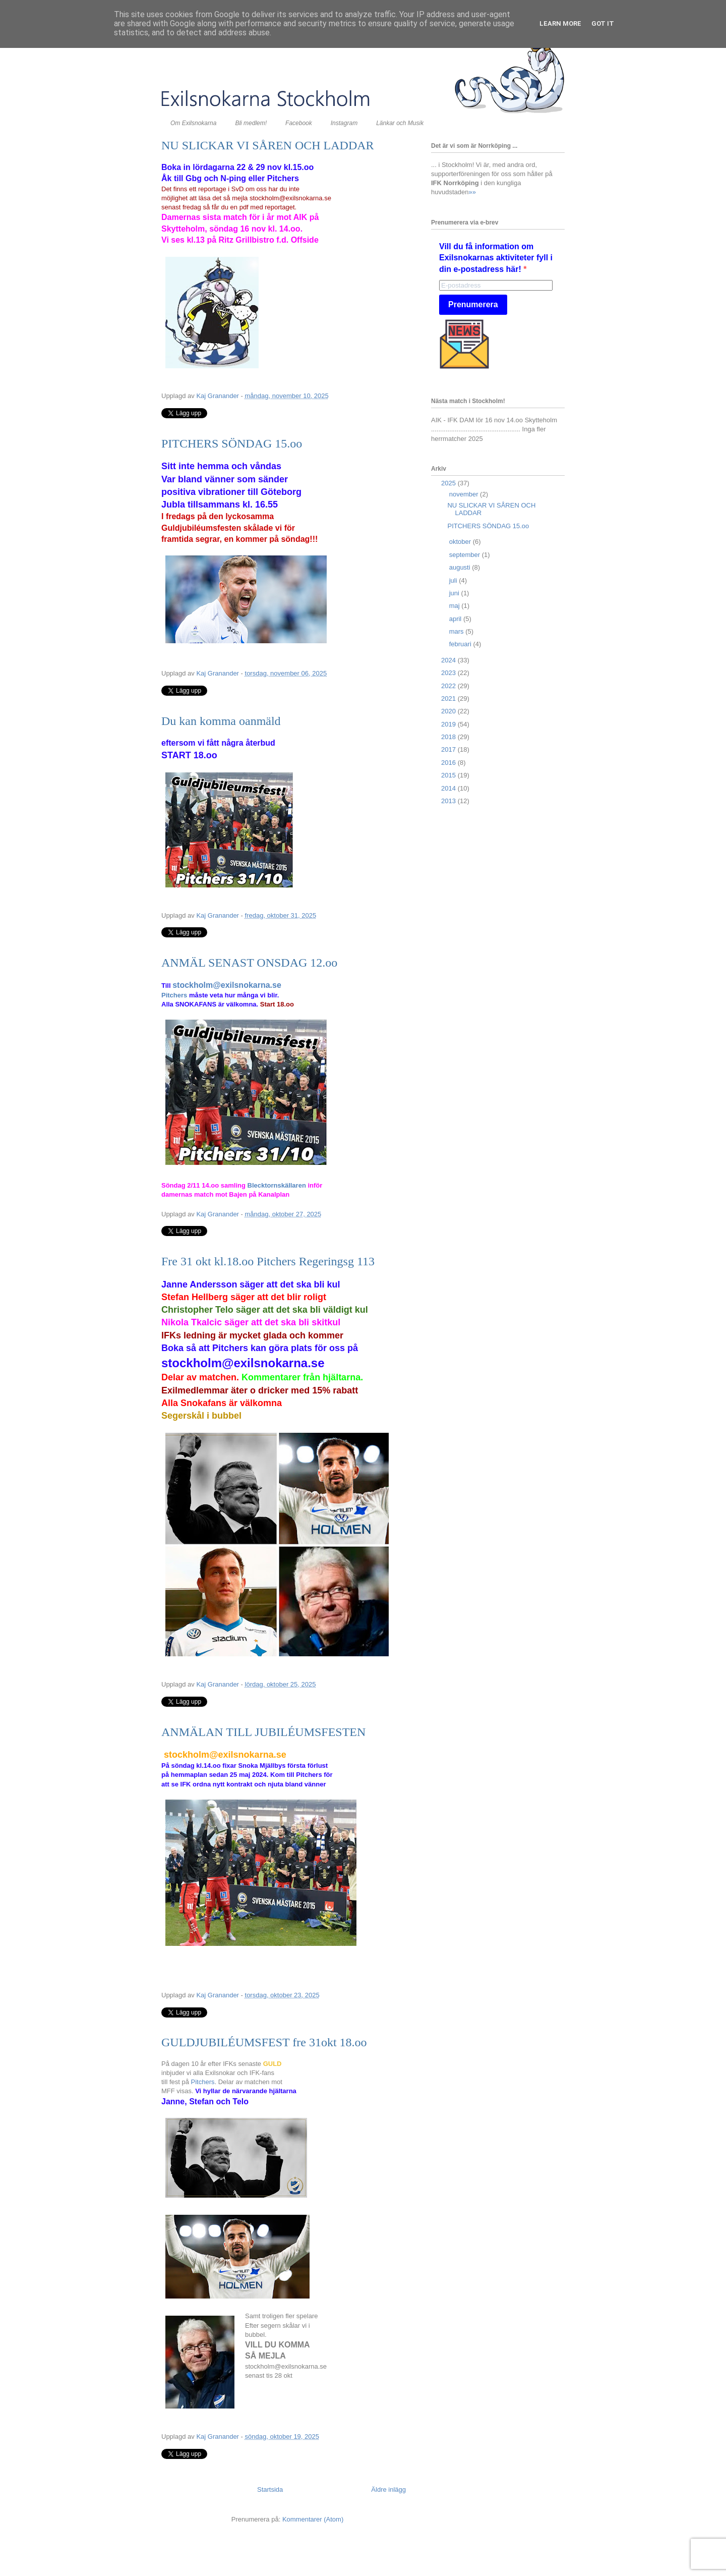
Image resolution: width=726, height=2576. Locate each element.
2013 (449, 801)
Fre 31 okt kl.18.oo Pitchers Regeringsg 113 (268, 1261)
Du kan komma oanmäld (221, 720)
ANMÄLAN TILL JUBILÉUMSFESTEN (263, 1732)
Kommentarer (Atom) (312, 2519)
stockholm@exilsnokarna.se (226, 985)
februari (461, 644)
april (456, 619)
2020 (449, 711)
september (465, 554)
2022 (449, 686)
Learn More (560, 23)
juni (455, 593)
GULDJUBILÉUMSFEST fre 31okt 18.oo (264, 2042)
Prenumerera (473, 304)
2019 (449, 724)
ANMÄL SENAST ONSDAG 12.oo (249, 962)
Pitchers (174, 995)
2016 (449, 762)
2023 (449, 673)
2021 (449, 698)
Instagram (344, 123)
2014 (449, 788)
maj (455, 605)
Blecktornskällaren (278, 1185)
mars (457, 631)
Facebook (298, 123)
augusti (460, 567)
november (464, 494)
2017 (449, 749)
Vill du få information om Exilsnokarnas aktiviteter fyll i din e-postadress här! (496, 257)
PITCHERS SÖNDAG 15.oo (231, 443)
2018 (449, 737)
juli (454, 580)
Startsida (270, 2489)
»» (471, 192)
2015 (449, 775)
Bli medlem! (251, 123)
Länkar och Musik (400, 123)
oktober (461, 541)
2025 (449, 483)
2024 (449, 660)
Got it (602, 23)
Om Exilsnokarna (193, 123)
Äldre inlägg (388, 2489)
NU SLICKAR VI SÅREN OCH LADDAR (267, 145)
